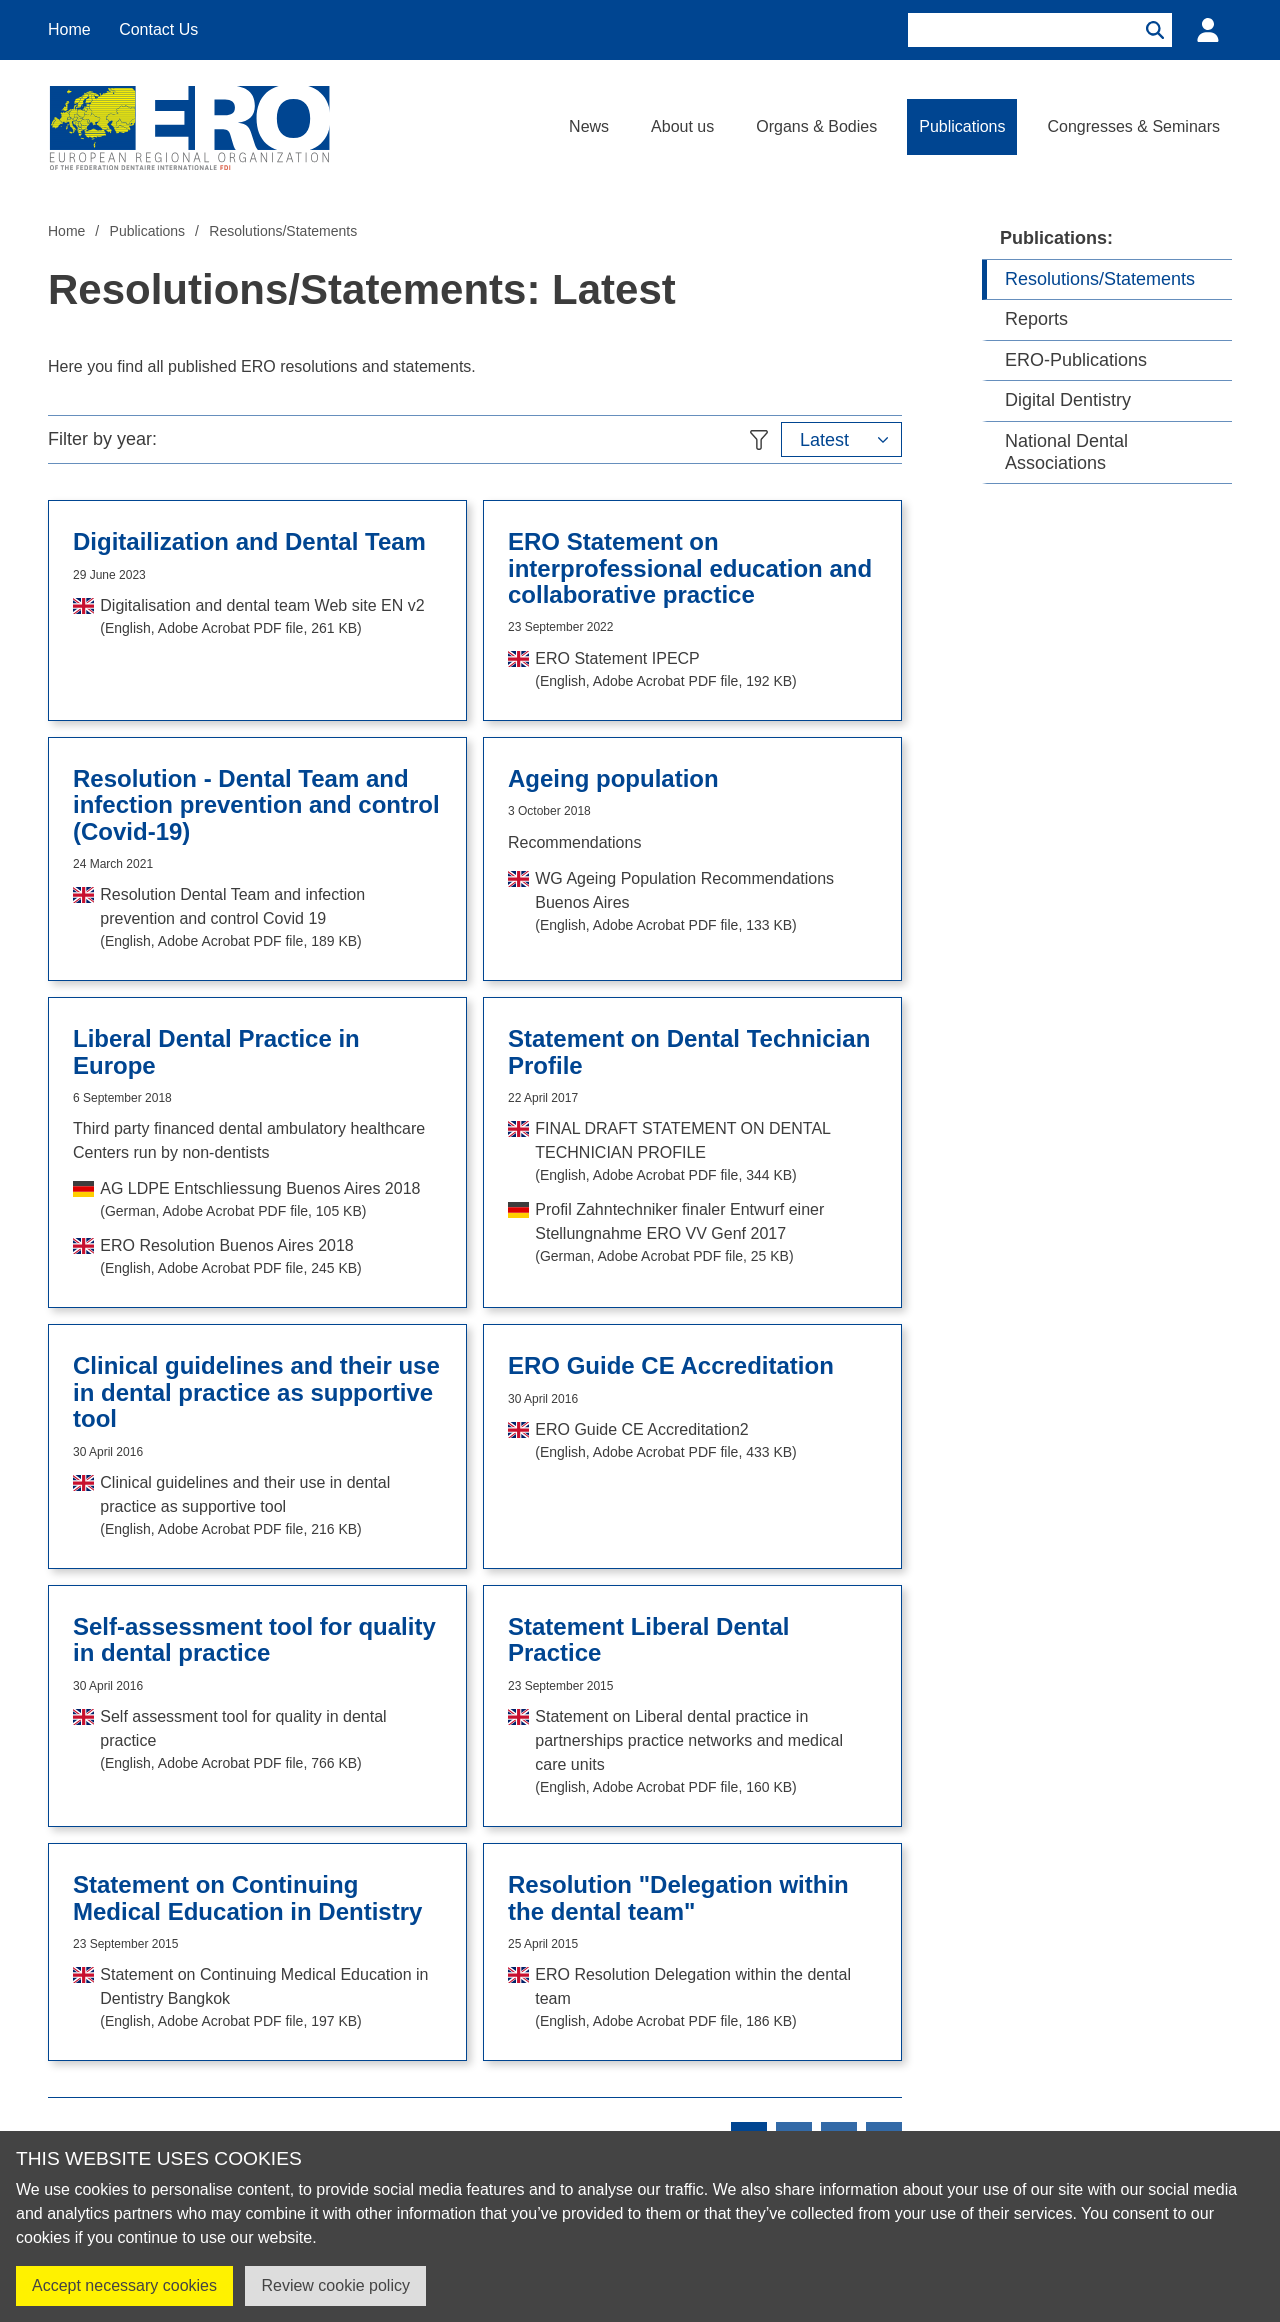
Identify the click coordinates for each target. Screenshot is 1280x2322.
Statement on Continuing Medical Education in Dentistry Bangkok (271, 1999)
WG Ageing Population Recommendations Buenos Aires (706, 903)
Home (69, 29)
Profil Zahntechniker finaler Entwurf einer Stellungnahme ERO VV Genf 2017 (706, 1234)
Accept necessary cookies (124, 2285)
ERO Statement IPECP (665, 671)
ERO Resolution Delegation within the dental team (706, 1999)
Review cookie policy (335, 2285)
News (589, 126)
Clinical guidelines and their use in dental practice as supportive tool (271, 1507)
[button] (841, 439)
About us (682, 126)
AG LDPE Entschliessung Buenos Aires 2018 (260, 1201)
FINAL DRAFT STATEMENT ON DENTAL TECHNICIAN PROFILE (706, 1153)
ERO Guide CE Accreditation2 (665, 1442)
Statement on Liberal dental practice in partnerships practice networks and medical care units (706, 1753)
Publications (962, 126)
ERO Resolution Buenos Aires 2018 (230, 1258)
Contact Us (158, 29)
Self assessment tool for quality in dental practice (271, 1741)
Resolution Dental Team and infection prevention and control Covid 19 (271, 919)
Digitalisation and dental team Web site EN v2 (262, 618)
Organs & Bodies (816, 126)
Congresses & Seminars (1133, 126)
